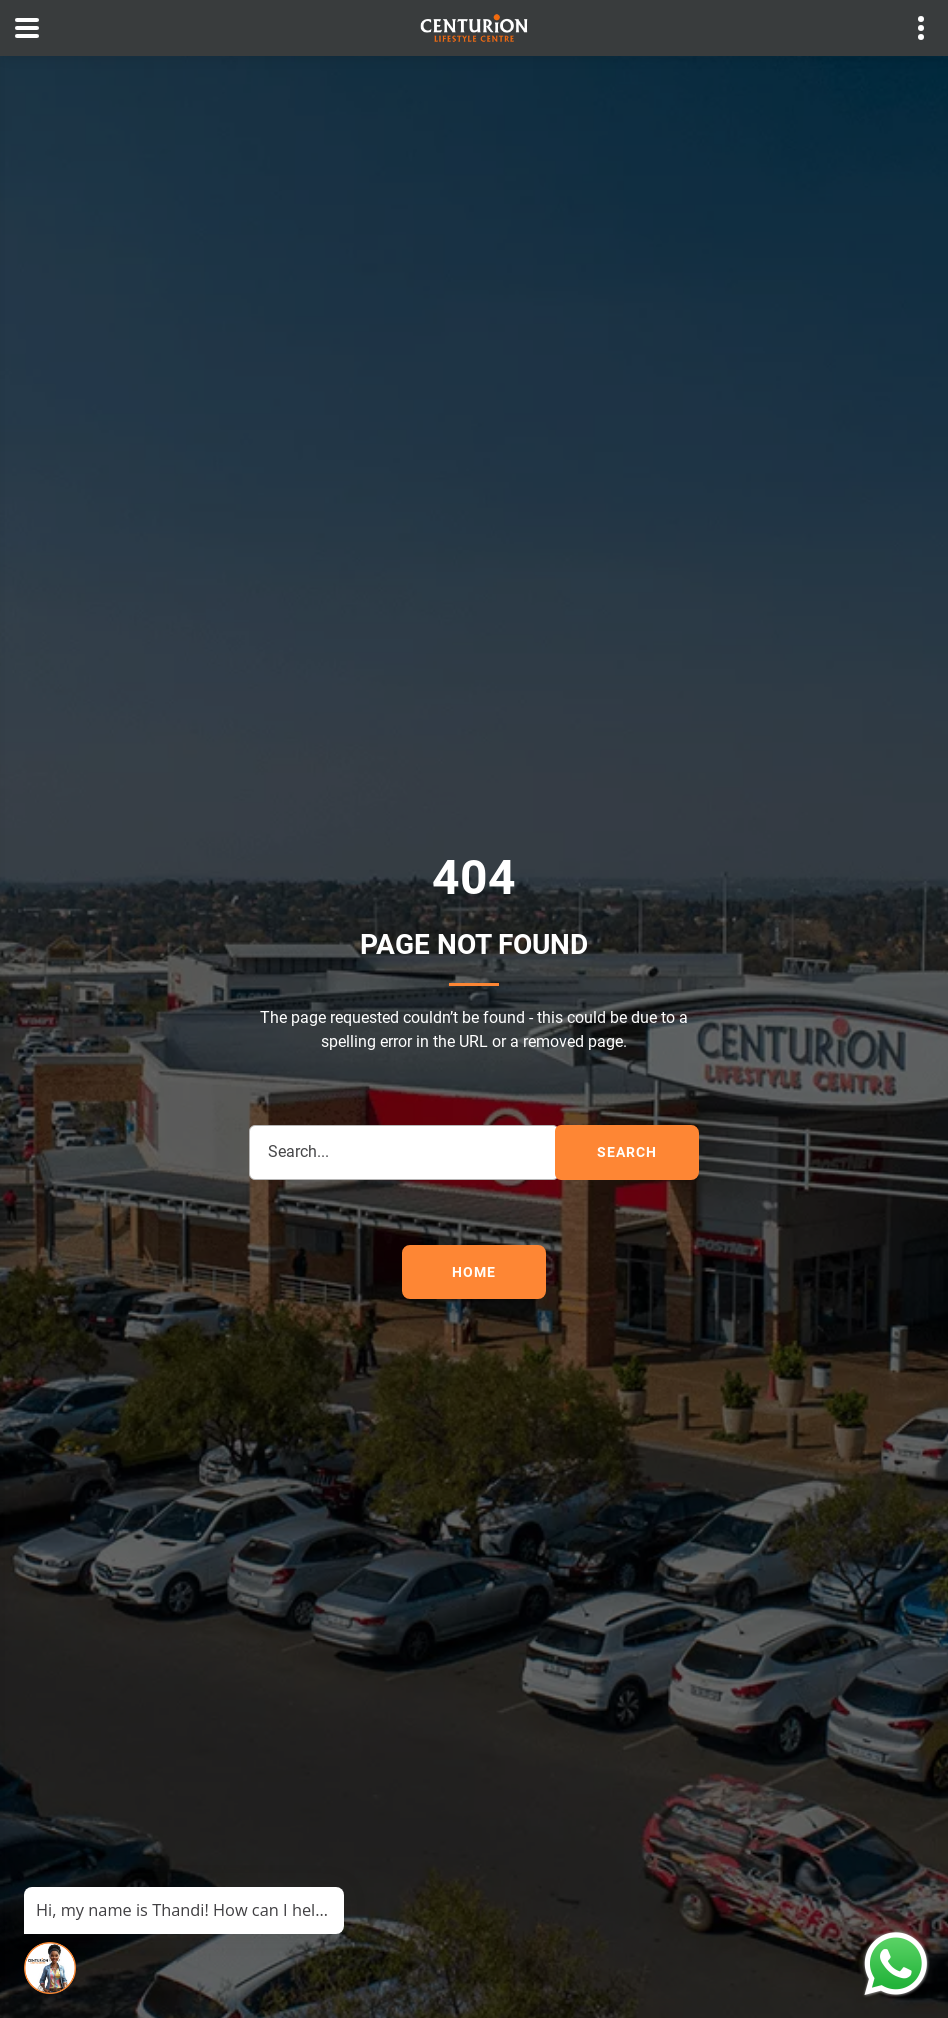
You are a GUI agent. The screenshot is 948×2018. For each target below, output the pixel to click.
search (626, 1152)
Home (473, 1272)
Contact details (910, 28)
